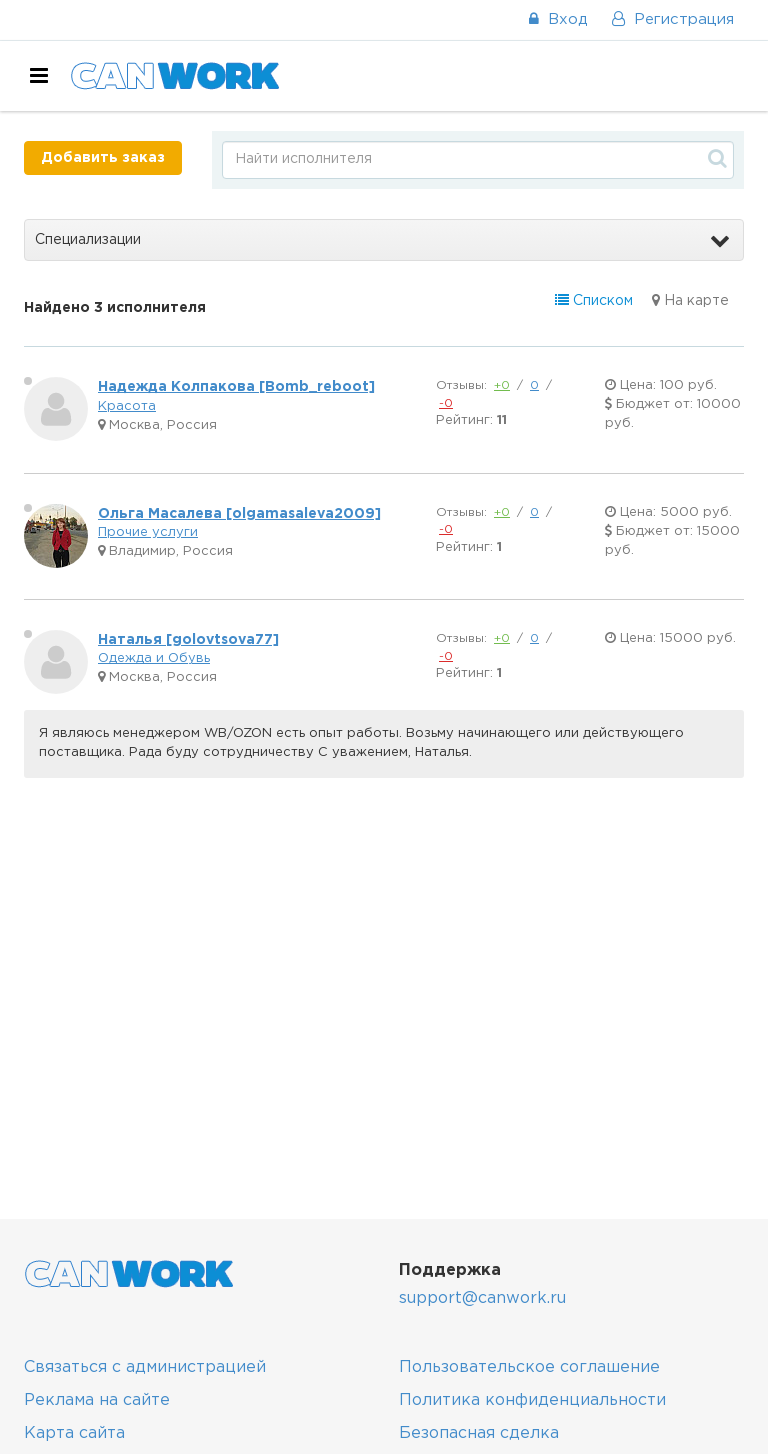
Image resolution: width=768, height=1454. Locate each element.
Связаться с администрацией (145, 1367)
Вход (558, 19)
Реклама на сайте (97, 1400)
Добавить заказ (103, 158)
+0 (502, 385)
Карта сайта (74, 1433)
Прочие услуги (148, 532)
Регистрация (673, 19)
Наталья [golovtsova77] (188, 640)
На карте (690, 301)
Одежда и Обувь (154, 658)
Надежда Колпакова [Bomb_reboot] (236, 387)
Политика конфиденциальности (532, 1400)
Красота (127, 406)
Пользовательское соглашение (529, 1367)
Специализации (382, 240)
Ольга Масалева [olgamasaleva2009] (239, 514)
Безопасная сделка (479, 1433)
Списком (594, 301)
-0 (446, 403)
